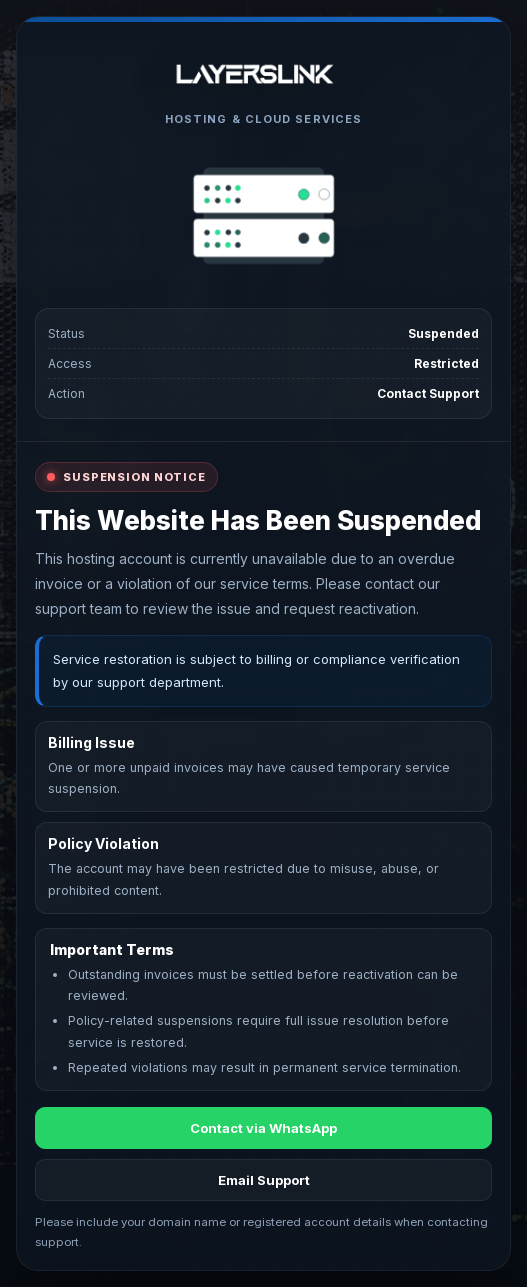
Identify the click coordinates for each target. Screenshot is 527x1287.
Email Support (264, 1180)
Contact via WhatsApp (263, 1128)
